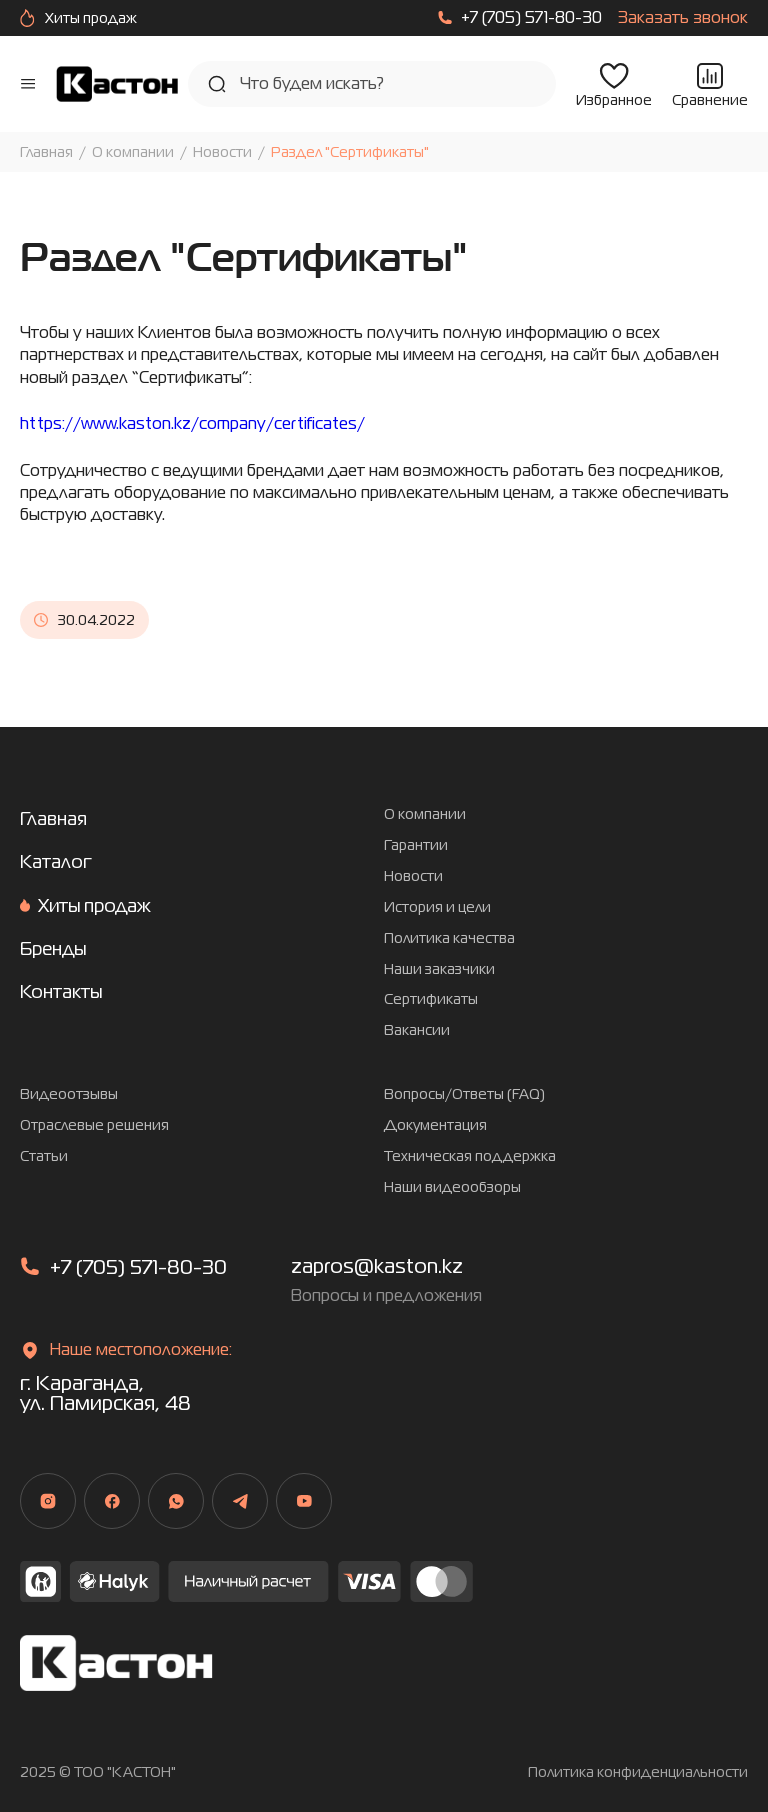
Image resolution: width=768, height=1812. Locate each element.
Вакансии (417, 1030)
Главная (46, 152)
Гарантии (416, 845)
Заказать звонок (683, 18)
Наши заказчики (439, 969)
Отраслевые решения (94, 1125)
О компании (133, 152)
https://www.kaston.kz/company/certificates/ (192, 423)
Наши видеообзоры (452, 1187)
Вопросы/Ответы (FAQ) (464, 1094)
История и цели (437, 907)
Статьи (44, 1156)
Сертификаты (431, 999)
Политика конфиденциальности (638, 1772)
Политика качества (449, 938)
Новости (222, 152)
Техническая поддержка (470, 1156)
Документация (435, 1125)
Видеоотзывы (69, 1094)
